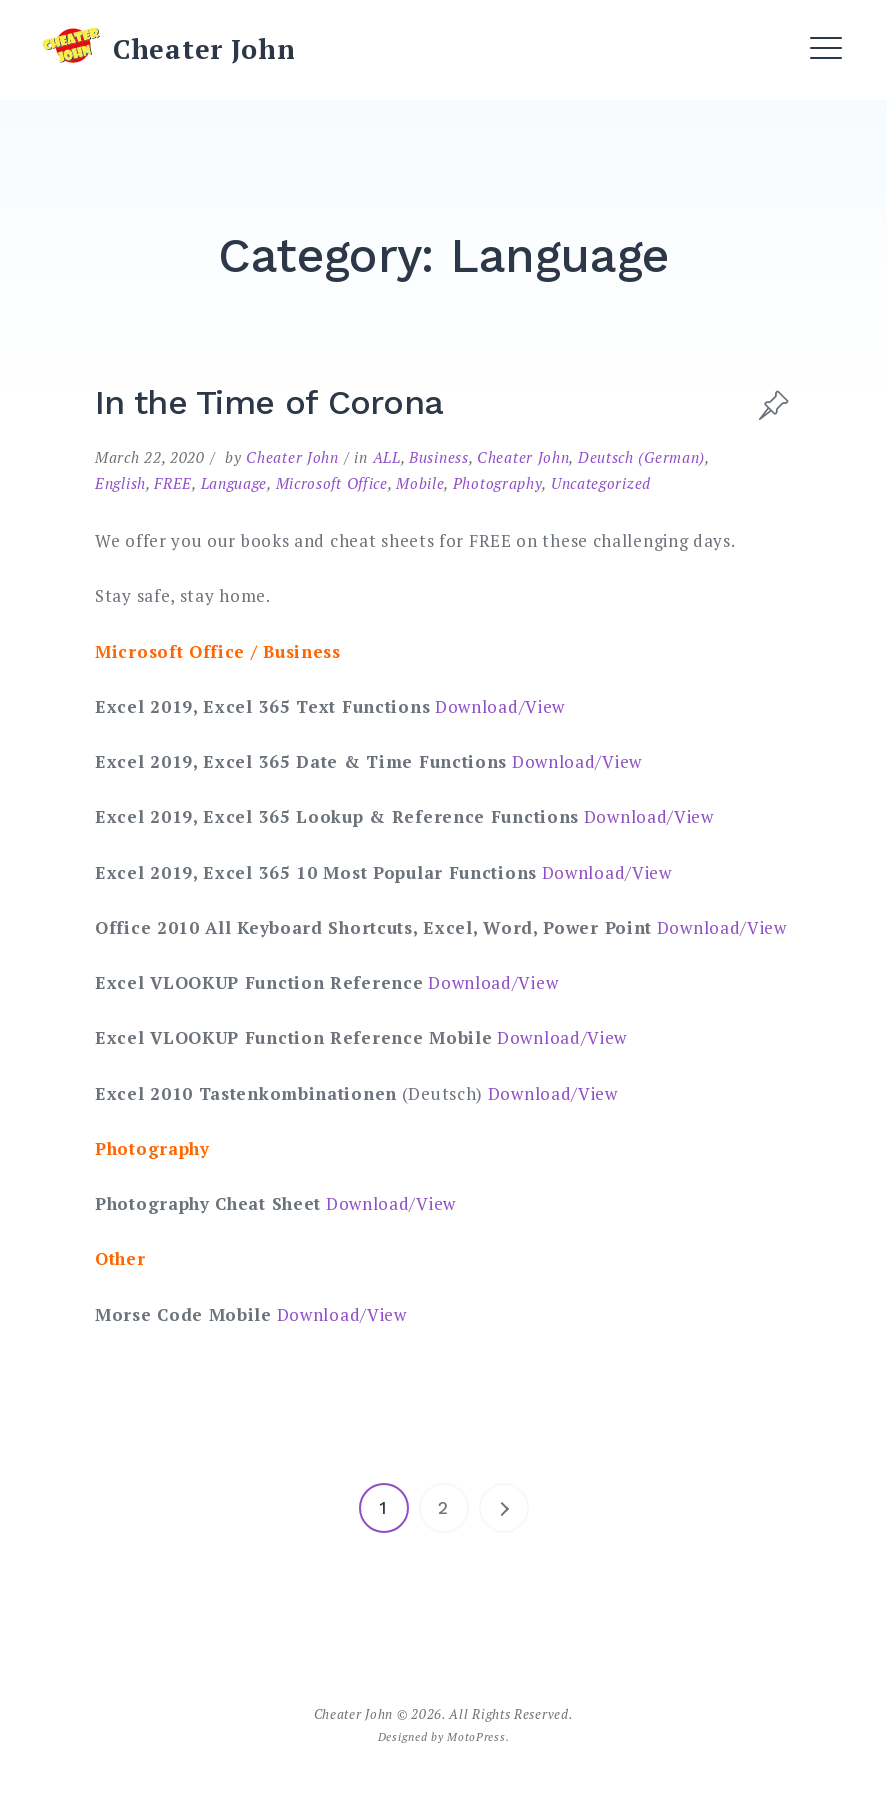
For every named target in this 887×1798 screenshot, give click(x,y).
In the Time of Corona (269, 402)
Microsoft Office (332, 483)
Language (234, 483)
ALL (387, 457)
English (120, 483)
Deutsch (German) (641, 457)
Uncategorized (601, 483)
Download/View (500, 706)
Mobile (420, 483)
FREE (173, 483)
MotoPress (476, 1736)
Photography (498, 483)
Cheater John (204, 49)
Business (439, 457)
